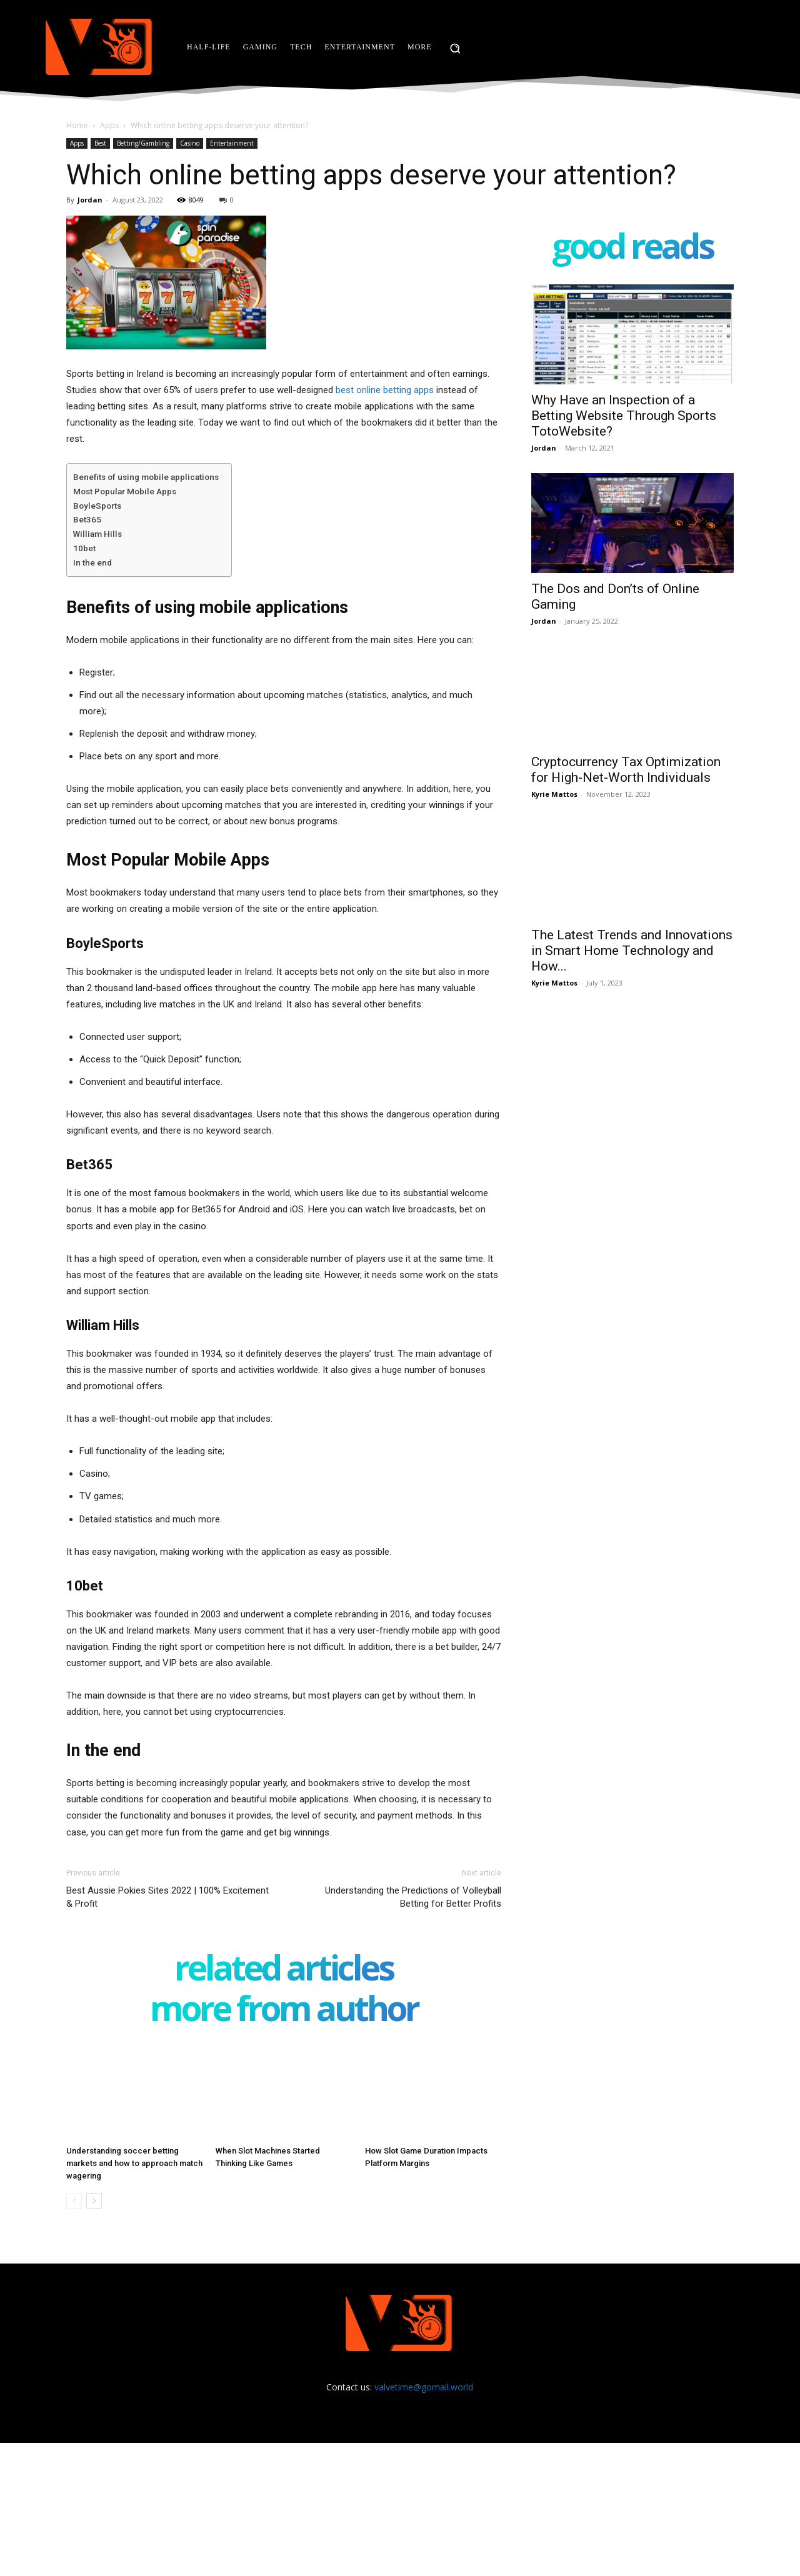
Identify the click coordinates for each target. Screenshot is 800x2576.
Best (100, 143)
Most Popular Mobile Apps (124, 491)
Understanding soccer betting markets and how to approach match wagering (134, 2163)
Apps (109, 125)
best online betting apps (385, 390)
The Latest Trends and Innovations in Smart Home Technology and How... (631, 950)
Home (77, 125)
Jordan (90, 199)
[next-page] (94, 2201)
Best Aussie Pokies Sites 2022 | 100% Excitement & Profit (167, 1897)
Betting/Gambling (143, 143)
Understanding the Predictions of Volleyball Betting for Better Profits (413, 1897)
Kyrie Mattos (554, 794)
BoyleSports (97, 506)
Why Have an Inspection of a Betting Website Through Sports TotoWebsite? (623, 415)
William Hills (97, 534)
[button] (455, 48)
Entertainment (232, 143)
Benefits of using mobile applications (146, 477)
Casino (189, 143)
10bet (84, 548)
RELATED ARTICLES (283, 1970)
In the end (92, 562)
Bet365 (87, 519)
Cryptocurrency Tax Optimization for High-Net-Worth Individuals (626, 769)
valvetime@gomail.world (423, 2387)
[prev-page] (74, 2201)
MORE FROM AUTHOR (284, 2010)
